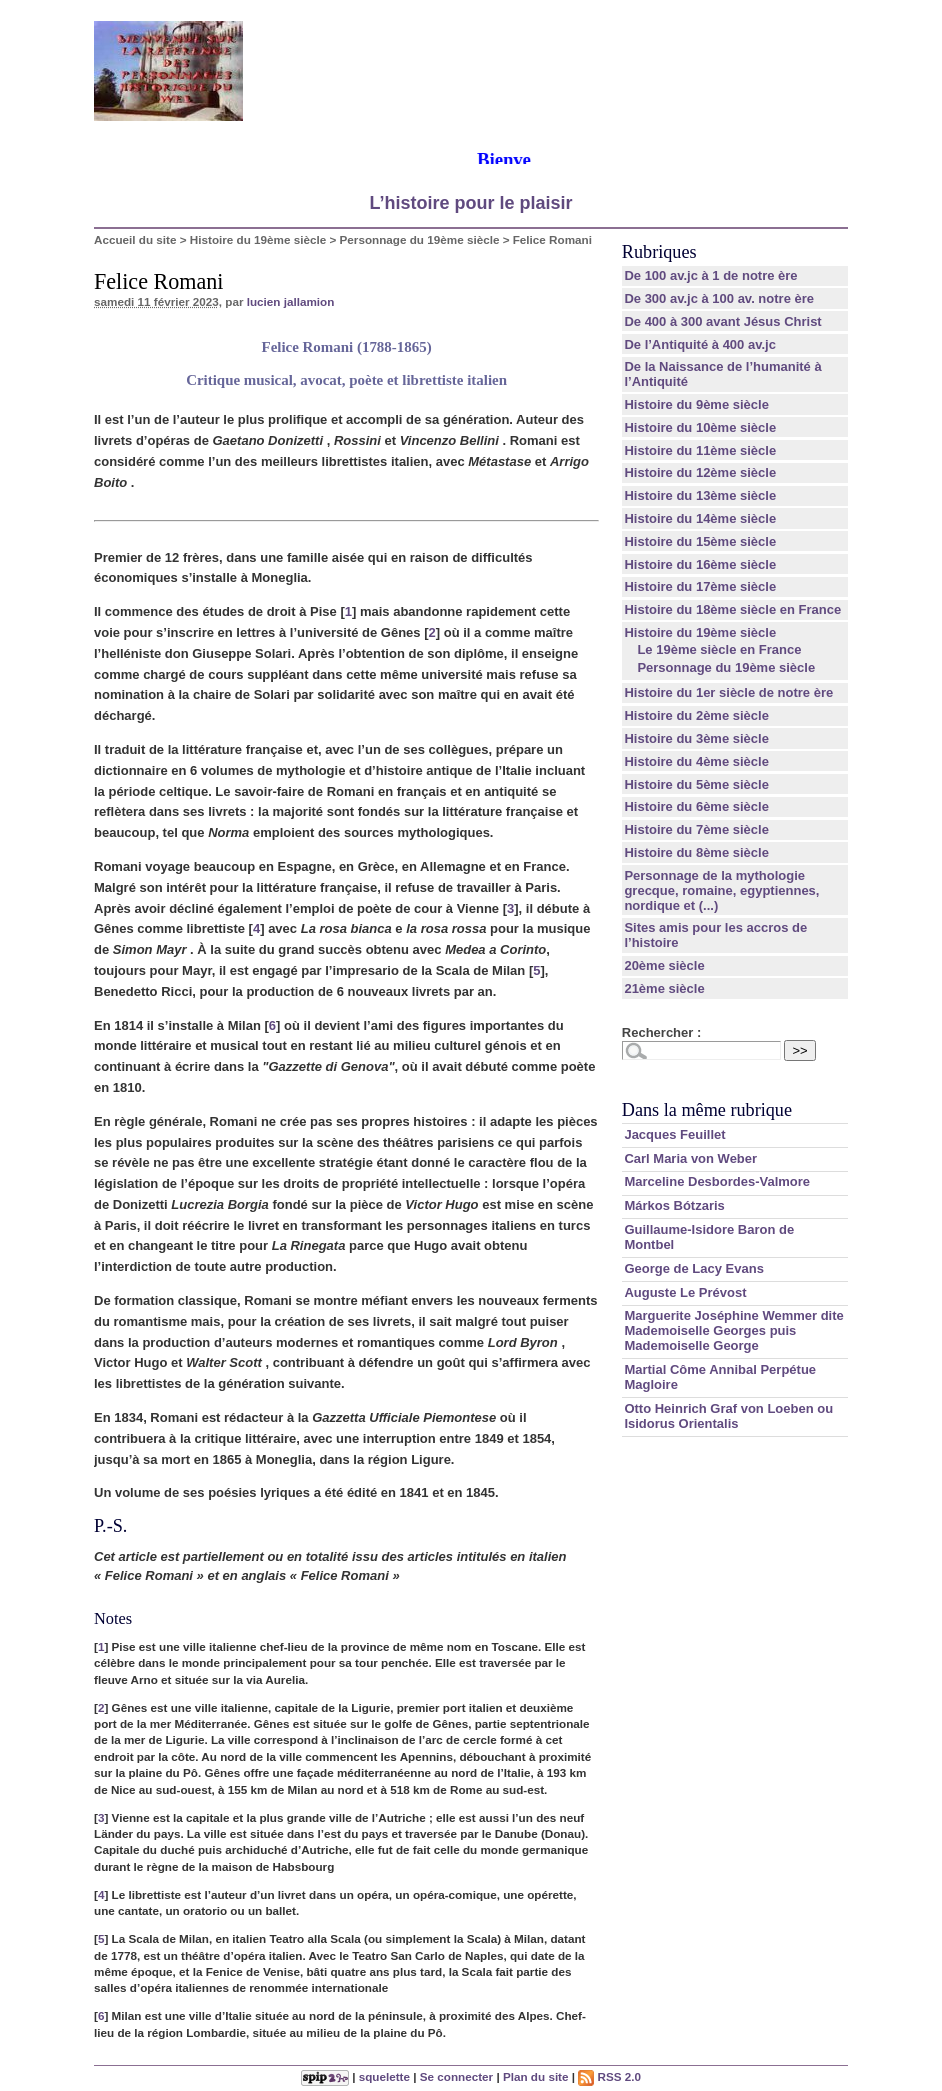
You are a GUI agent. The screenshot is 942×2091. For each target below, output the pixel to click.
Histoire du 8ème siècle (696, 852)
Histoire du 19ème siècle (258, 239)
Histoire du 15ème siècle (700, 541)
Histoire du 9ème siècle (696, 404)
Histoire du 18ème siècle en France (732, 609)
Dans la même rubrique (707, 1110)
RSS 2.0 (609, 2076)
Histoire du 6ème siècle (696, 806)
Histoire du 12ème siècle (700, 472)
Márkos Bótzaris (674, 1205)
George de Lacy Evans (693, 1268)
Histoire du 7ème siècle (696, 829)
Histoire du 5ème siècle (696, 784)
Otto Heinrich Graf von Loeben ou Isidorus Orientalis (728, 1416)
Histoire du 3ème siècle (696, 738)
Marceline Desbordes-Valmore (717, 1181)
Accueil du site (135, 239)
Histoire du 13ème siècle (700, 495)
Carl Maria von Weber (690, 1158)
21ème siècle (664, 988)
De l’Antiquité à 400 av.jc (699, 344)
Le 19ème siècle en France (719, 649)
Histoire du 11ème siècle (700, 450)
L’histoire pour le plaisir (470, 203)
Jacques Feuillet (674, 1134)
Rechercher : (661, 1032)
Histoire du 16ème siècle (700, 564)
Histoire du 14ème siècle (700, 518)
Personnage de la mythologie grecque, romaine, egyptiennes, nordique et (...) (721, 890)
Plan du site (536, 2076)
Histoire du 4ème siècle (696, 761)
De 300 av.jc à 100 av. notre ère (719, 298)
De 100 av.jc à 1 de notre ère (710, 275)
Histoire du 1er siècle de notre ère (728, 692)
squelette (384, 2076)
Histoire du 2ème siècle (696, 715)
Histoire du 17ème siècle (700, 586)
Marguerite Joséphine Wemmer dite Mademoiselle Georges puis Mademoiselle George (733, 1330)
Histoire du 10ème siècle (700, 427)
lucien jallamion (291, 301)
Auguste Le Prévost (685, 1292)
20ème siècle (664, 965)
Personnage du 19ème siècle (420, 239)
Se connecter (456, 2076)
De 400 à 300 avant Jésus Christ (722, 321)
